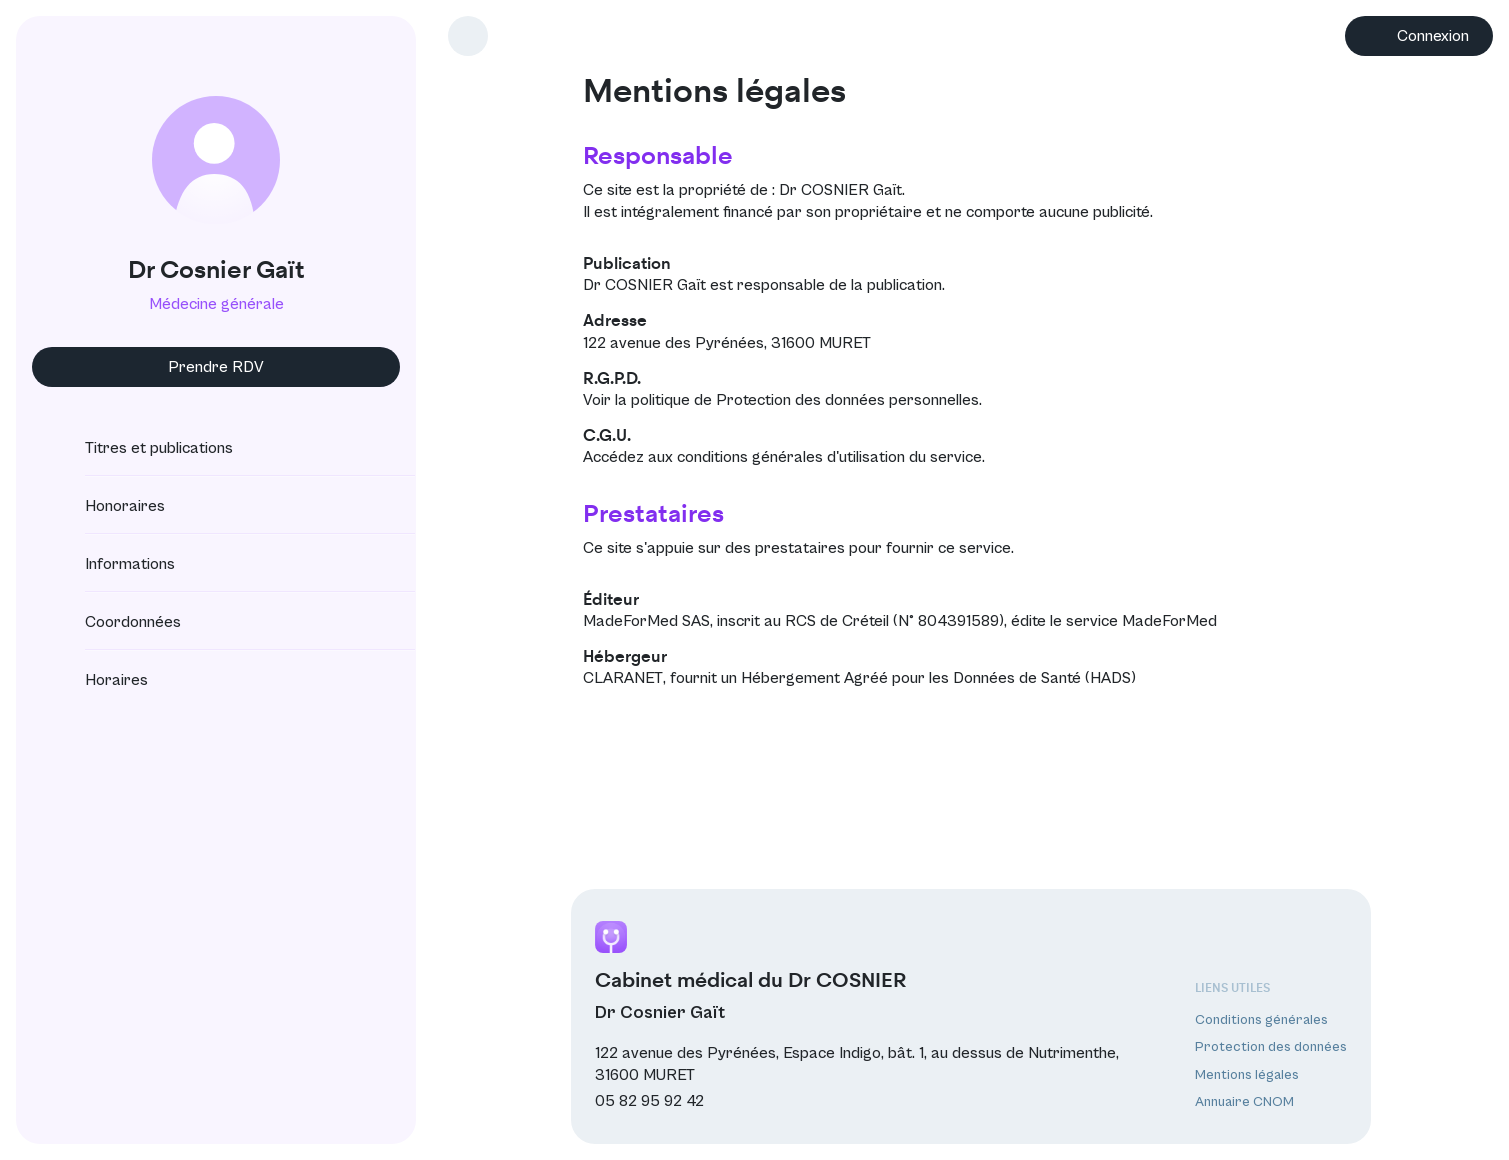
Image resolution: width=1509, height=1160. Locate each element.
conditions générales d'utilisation (791, 457)
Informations (112, 564)
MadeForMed (1169, 621)
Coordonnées (115, 622)
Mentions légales (1247, 1075)
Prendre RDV (216, 367)
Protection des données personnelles (847, 400)
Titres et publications (141, 448)
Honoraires (107, 506)
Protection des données (1271, 1047)
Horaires (98, 680)
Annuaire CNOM (1244, 1102)
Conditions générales (1261, 1020)
